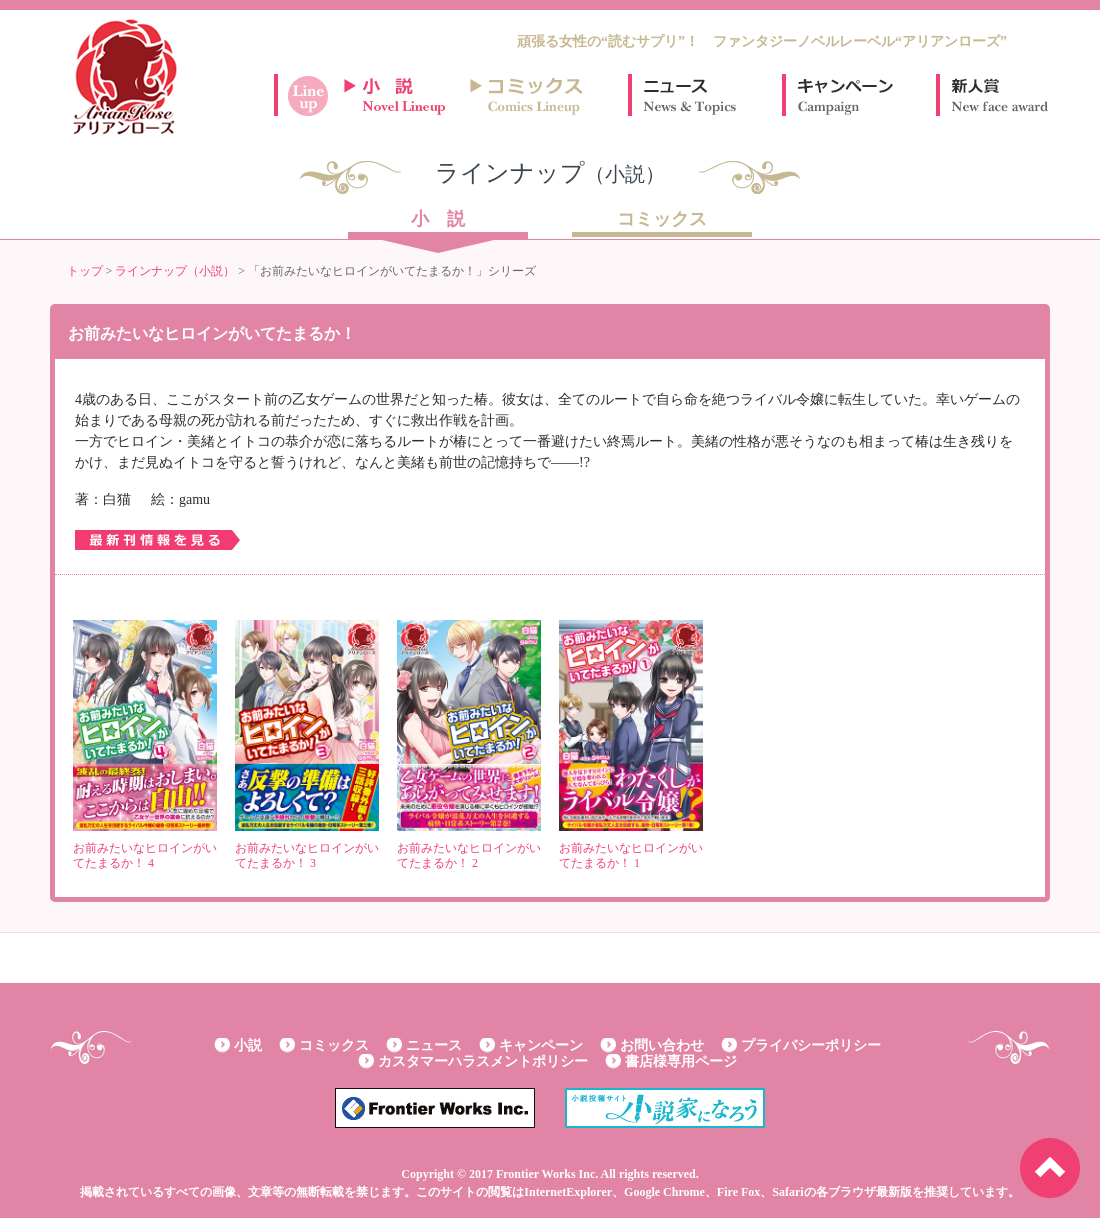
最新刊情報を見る (157, 540)
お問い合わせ (662, 1045)
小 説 (438, 220)
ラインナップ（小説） (175, 271)
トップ (85, 271)
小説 (248, 1045)
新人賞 (998, 95)
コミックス (662, 220)
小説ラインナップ (404, 95)
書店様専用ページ (681, 1061)
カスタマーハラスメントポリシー (483, 1061)
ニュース (690, 95)
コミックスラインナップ (530, 95)
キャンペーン (844, 95)
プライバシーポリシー (811, 1045)
